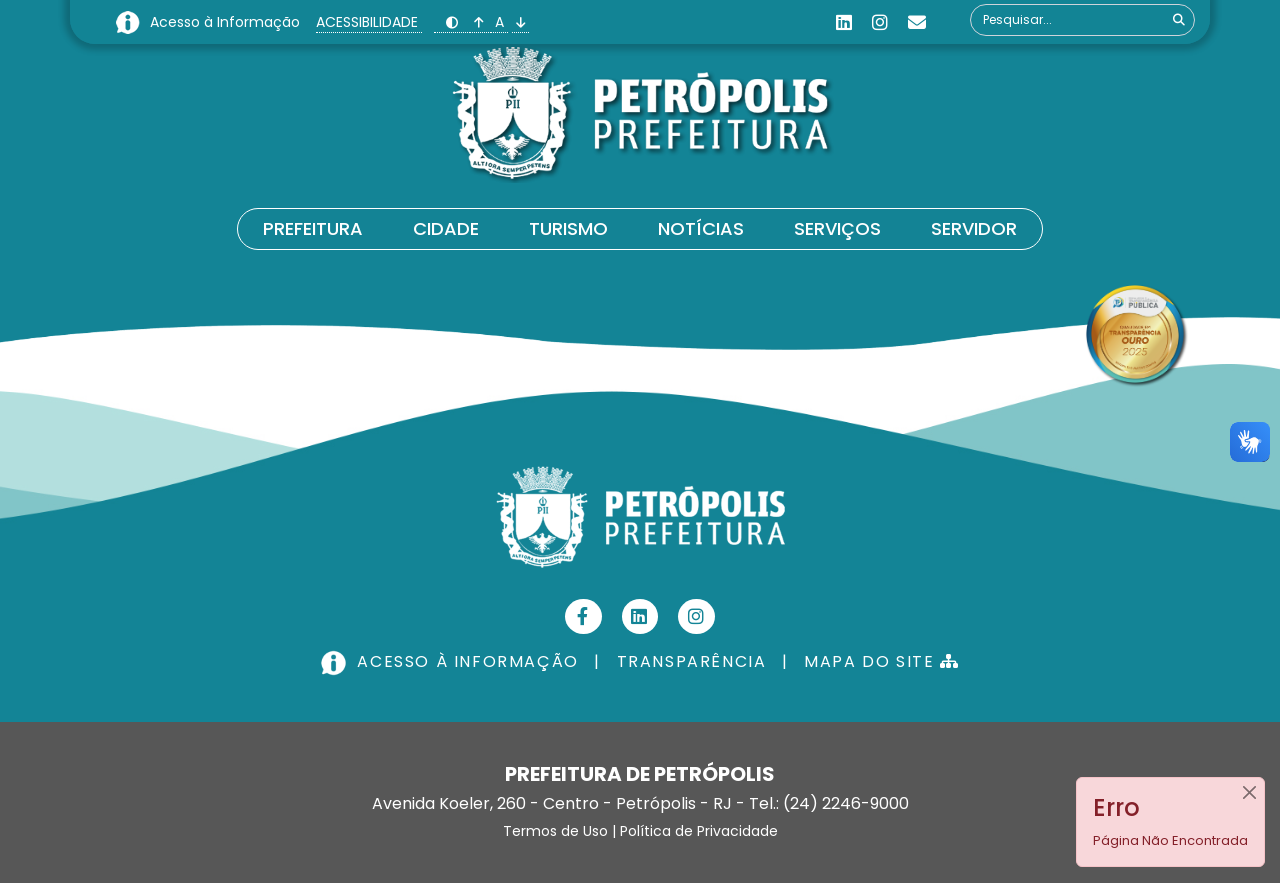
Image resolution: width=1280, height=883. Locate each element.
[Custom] (917, 22)
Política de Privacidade (699, 831)
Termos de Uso (555, 831)
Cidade (446, 228)
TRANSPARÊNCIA (692, 661)
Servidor (974, 228)
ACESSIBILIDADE (369, 22)
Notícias (701, 228)
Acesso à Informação (227, 22)
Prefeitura (313, 228)
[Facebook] (583, 616)
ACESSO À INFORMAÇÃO (452, 661)
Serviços (837, 228)
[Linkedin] (844, 22)
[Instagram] (880, 22)
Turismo (568, 228)
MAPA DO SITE (881, 661)
